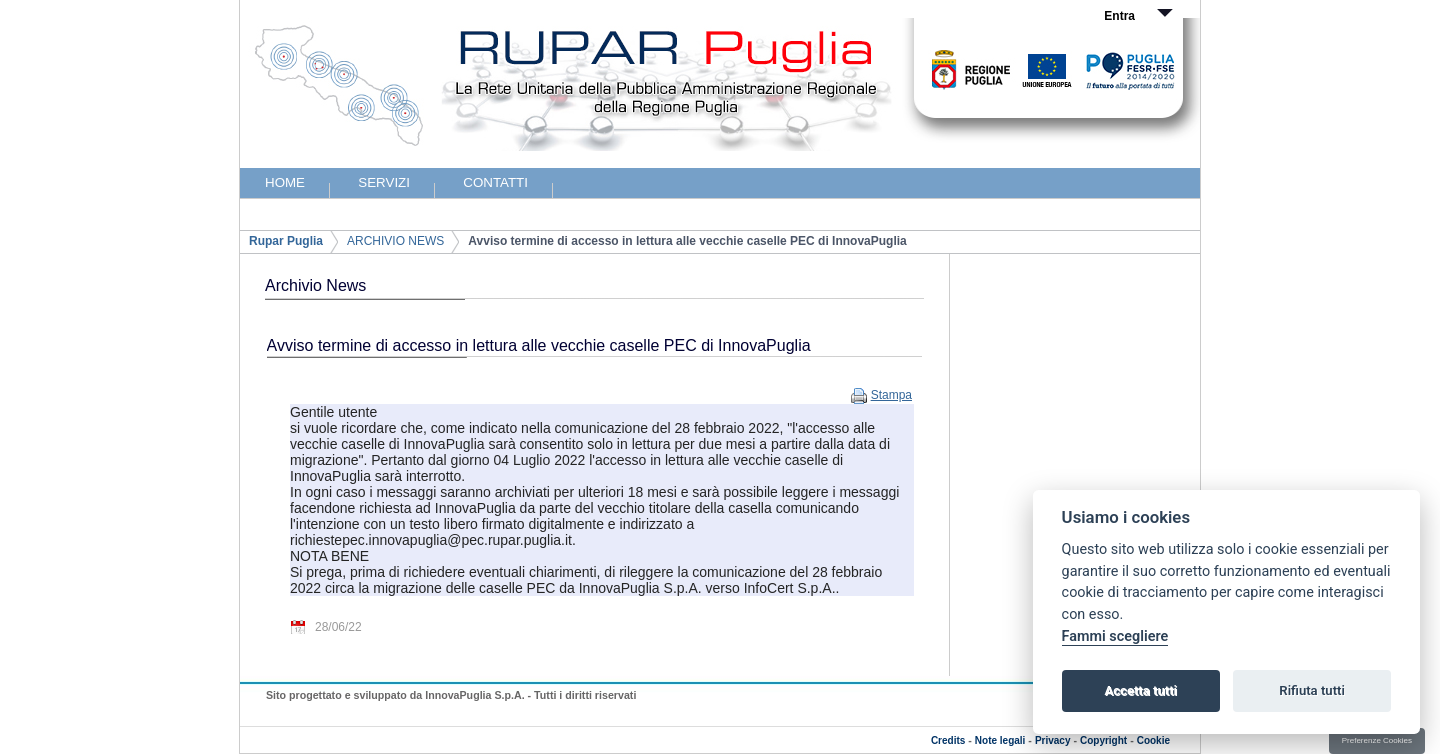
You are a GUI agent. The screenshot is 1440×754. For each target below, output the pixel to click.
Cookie (1153, 740)
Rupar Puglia (286, 241)
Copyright (1103, 740)
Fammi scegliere (1115, 636)
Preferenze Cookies (1377, 740)
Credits (948, 740)
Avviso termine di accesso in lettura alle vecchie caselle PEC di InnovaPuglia (687, 241)
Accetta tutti (1140, 690)
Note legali (1000, 740)
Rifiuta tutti (1312, 690)
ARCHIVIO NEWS (395, 241)
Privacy (1053, 740)
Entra (1119, 16)
